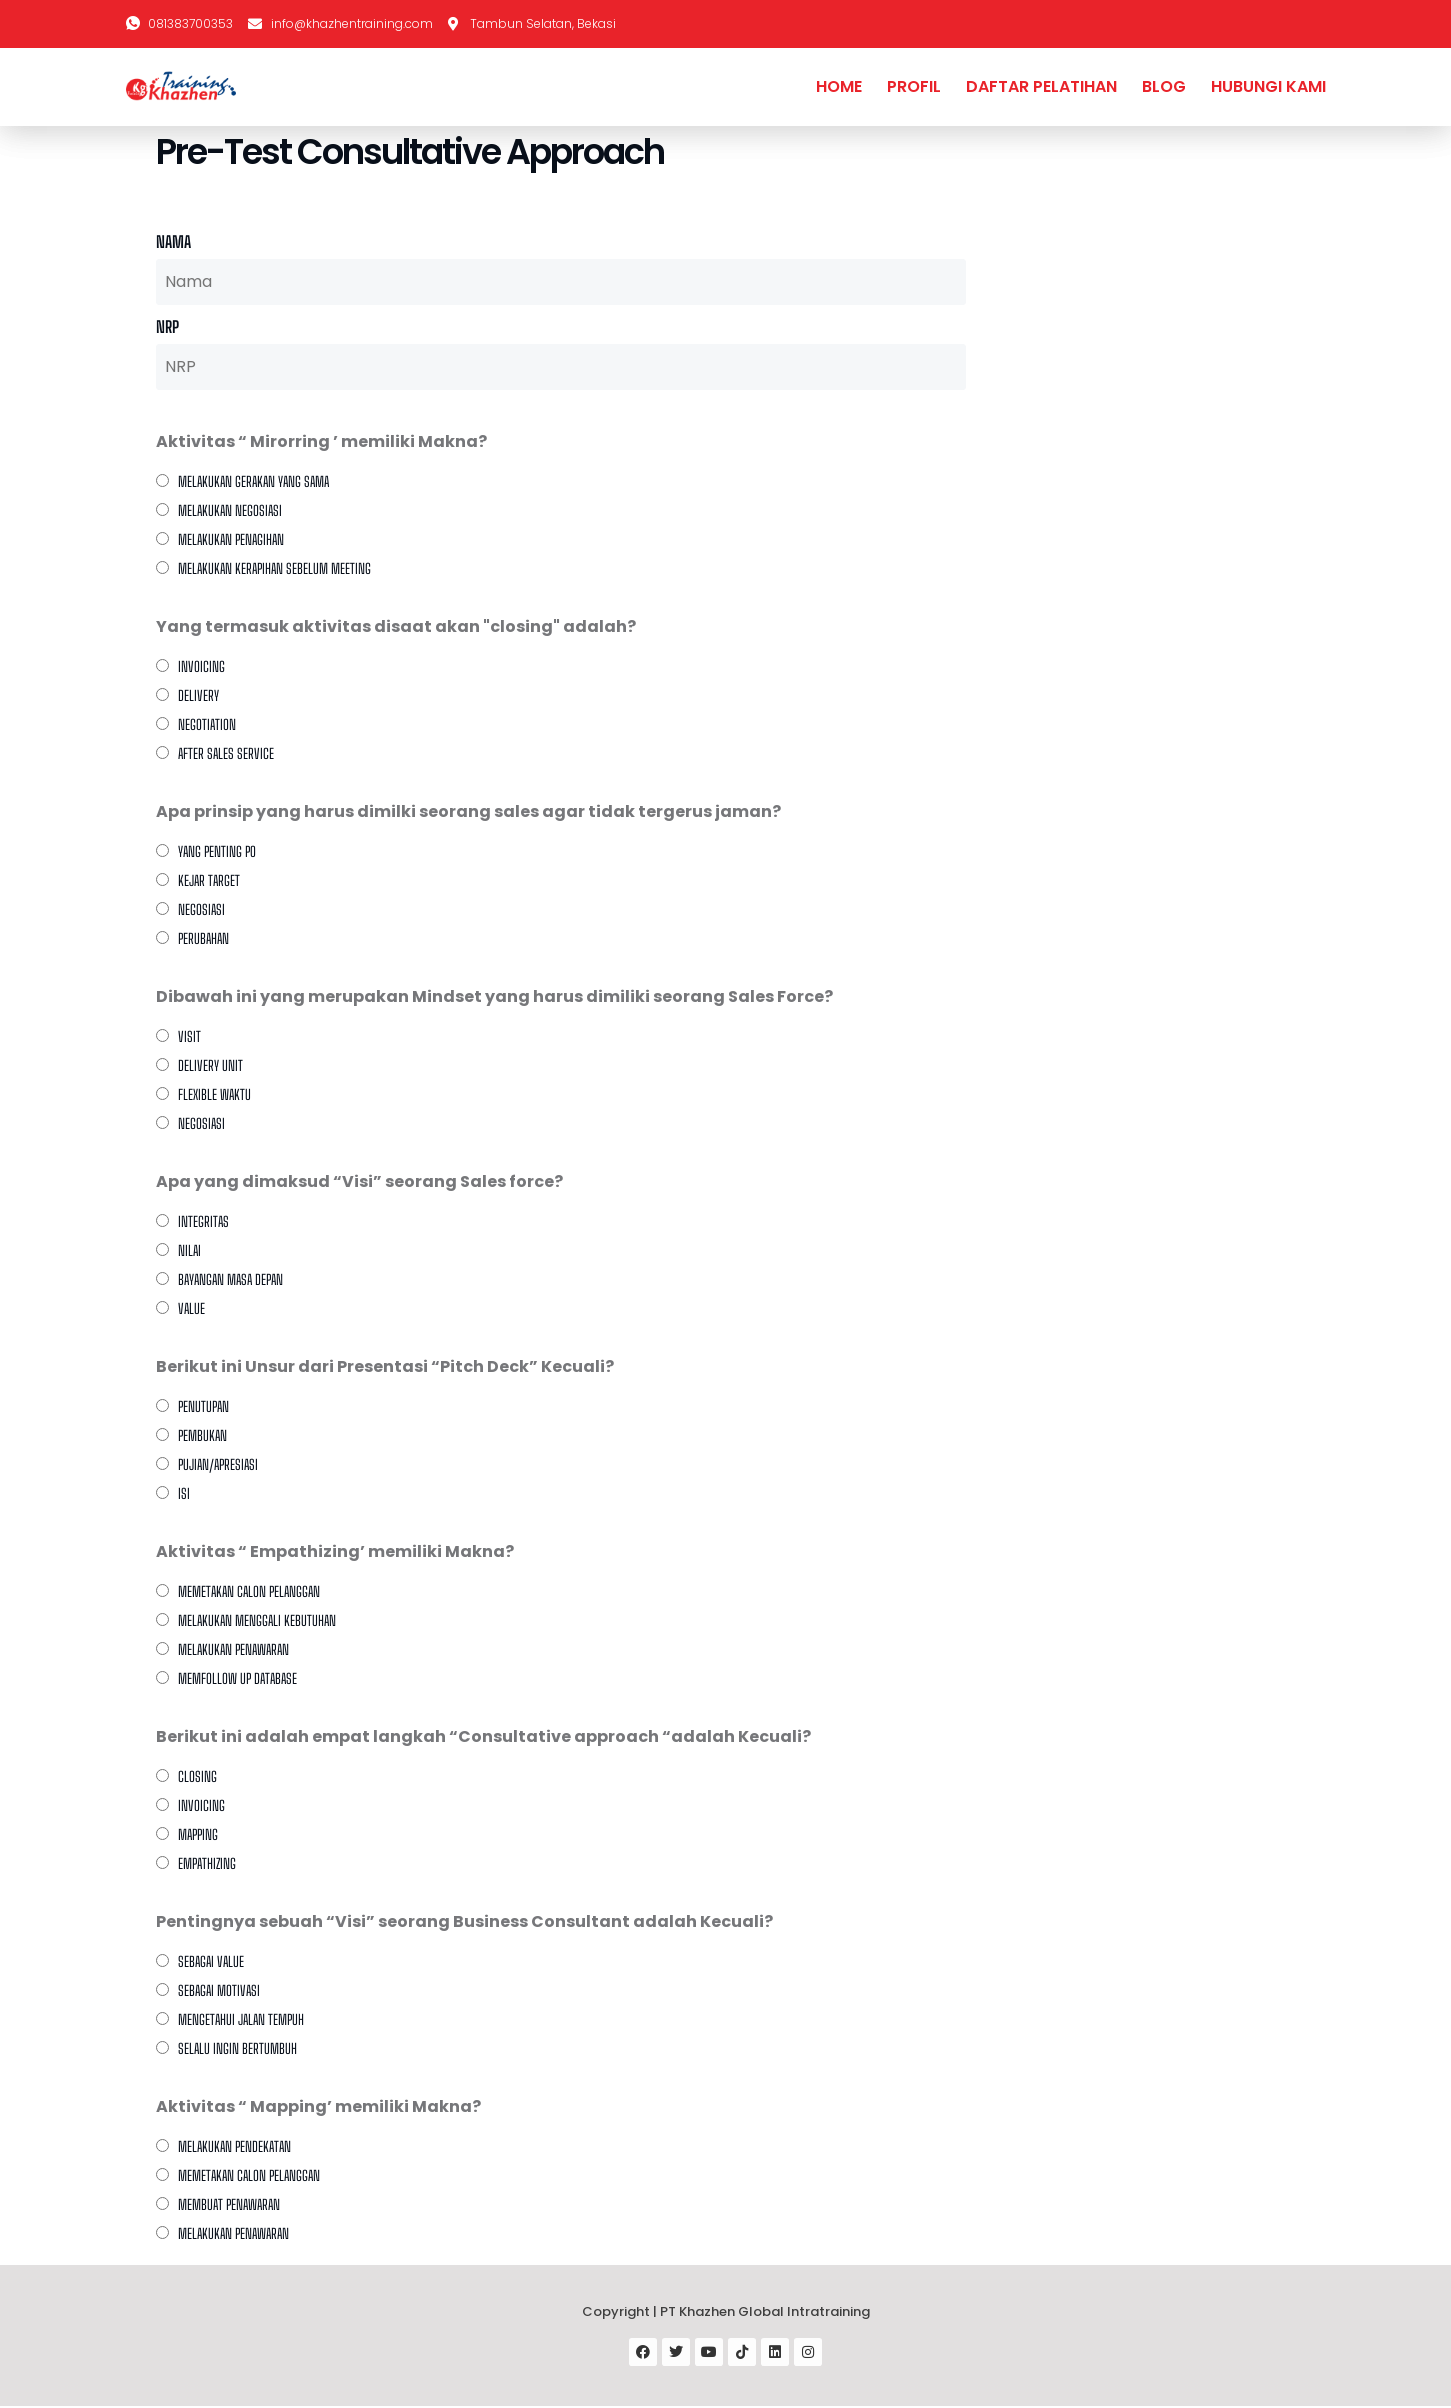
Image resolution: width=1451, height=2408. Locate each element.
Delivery (198, 695)
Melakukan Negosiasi (230, 510)
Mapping (198, 1834)
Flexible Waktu (214, 1094)
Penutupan (203, 1406)
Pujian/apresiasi (218, 1464)
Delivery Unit (210, 1065)
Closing (197, 1776)
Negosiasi (201, 909)
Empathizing (207, 1863)
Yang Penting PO (217, 851)
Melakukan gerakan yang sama (253, 481)
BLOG (1164, 86)
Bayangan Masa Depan (230, 1279)
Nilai (189, 1250)
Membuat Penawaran (229, 2204)
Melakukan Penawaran (233, 2233)
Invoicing (201, 666)
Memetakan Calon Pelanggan (249, 2175)
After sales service (226, 753)
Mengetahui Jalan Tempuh (241, 2019)
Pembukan (202, 1435)
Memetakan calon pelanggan (249, 1591)
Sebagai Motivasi (219, 1990)
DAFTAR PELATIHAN (1041, 86)
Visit (189, 1036)
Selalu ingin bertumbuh (237, 2048)
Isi (184, 1493)
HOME (839, 86)
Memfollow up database (237, 1678)
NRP (167, 326)
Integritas (203, 1221)
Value (191, 1308)
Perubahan (203, 938)
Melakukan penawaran (233, 1649)
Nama (173, 241)
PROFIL (914, 86)
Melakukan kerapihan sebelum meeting (274, 568)
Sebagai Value (211, 1961)
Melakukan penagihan (231, 539)
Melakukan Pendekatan (234, 2146)
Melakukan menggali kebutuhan (257, 1620)
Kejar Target (209, 880)
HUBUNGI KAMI (1268, 86)
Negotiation (207, 724)
